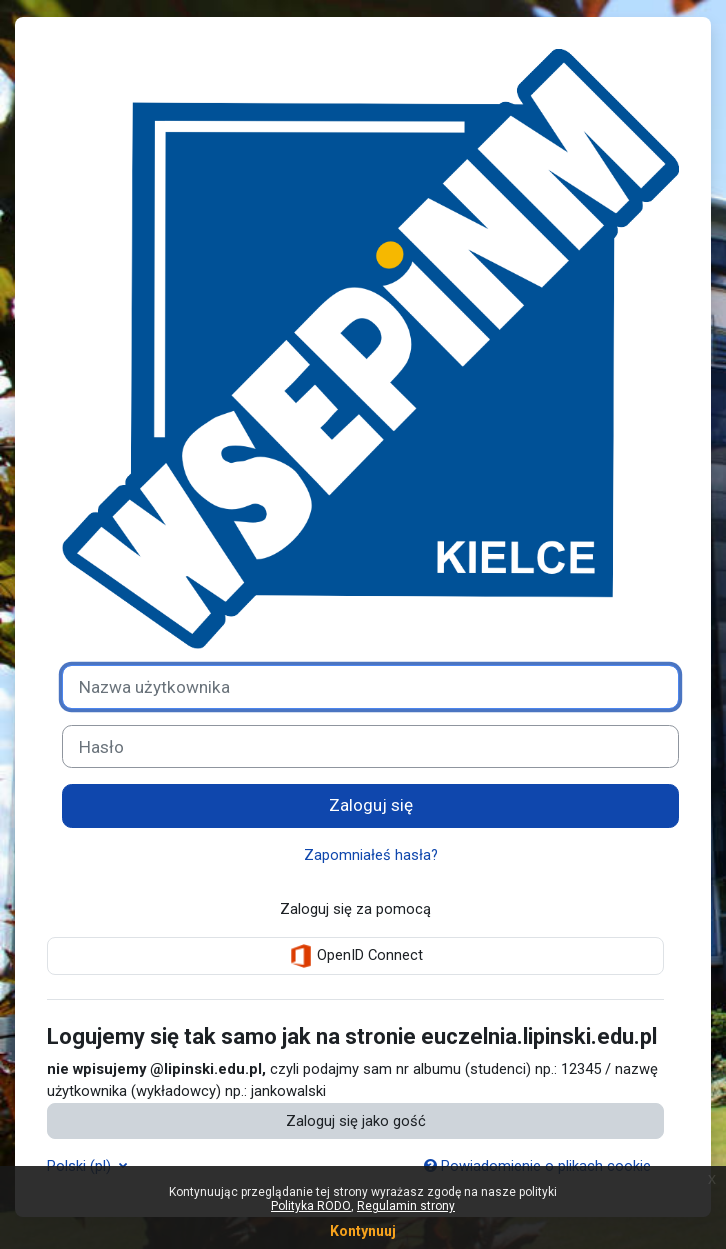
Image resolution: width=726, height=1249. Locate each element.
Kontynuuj (363, 1231)
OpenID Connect (356, 956)
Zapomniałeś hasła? (371, 855)
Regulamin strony (406, 1206)
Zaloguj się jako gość (356, 1121)
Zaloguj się (371, 805)
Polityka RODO (311, 1206)
